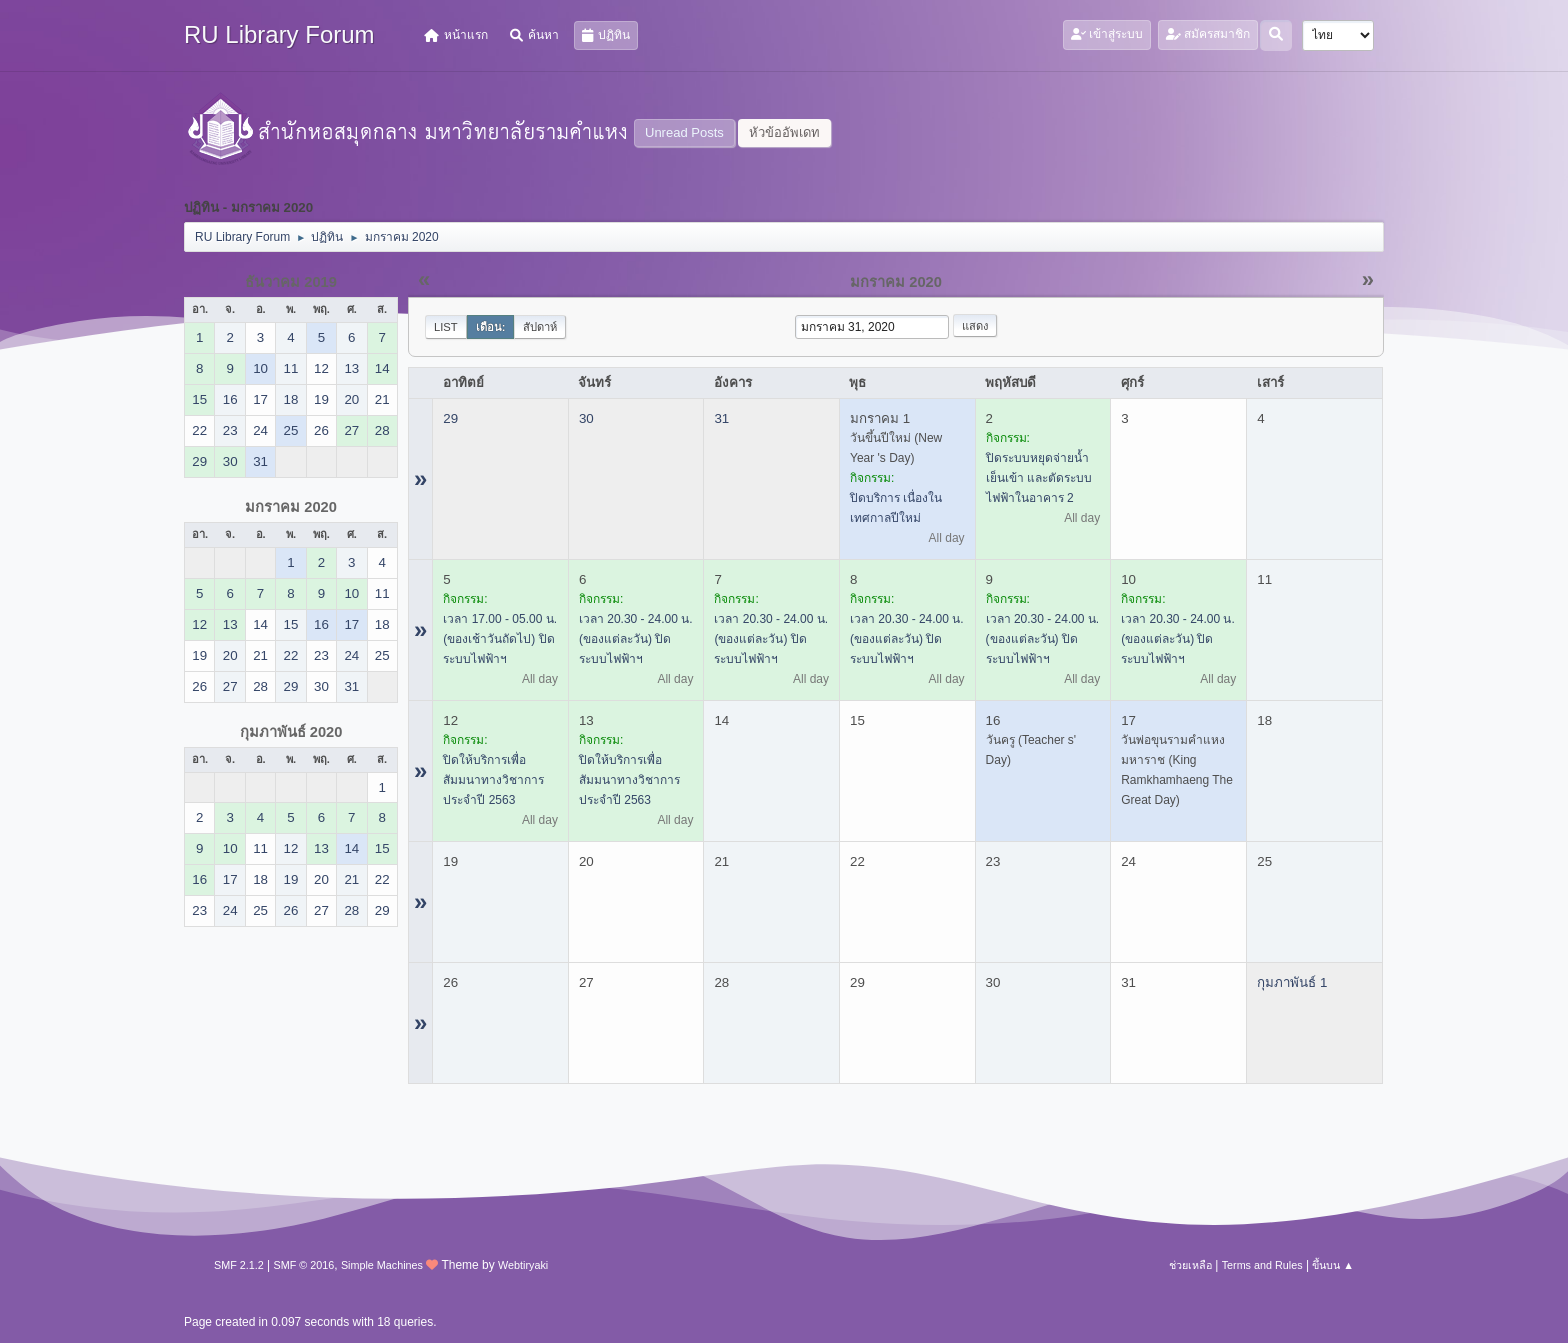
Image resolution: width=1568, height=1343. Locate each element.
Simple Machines (382, 1265)
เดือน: (491, 327)
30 (586, 418)
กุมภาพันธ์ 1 (1292, 982)
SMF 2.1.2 (239, 1265)
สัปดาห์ (540, 327)
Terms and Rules (1262, 1265)
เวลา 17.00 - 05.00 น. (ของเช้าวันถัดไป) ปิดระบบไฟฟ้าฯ (500, 639)
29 (450, 418)
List (446, 327)
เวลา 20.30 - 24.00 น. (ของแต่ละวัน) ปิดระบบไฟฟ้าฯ (636, 639)
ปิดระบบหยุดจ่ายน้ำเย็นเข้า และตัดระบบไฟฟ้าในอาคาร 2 (1039, 478)
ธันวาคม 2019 (291, 282)
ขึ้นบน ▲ (1333, 1265)
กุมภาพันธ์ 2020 (291, 732)
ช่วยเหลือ (1190, 1265)
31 (721, 418)
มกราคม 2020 (291, 507)
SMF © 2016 (304, 1265)
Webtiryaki (523, 1265)
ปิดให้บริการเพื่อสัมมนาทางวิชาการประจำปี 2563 (493, 780)
